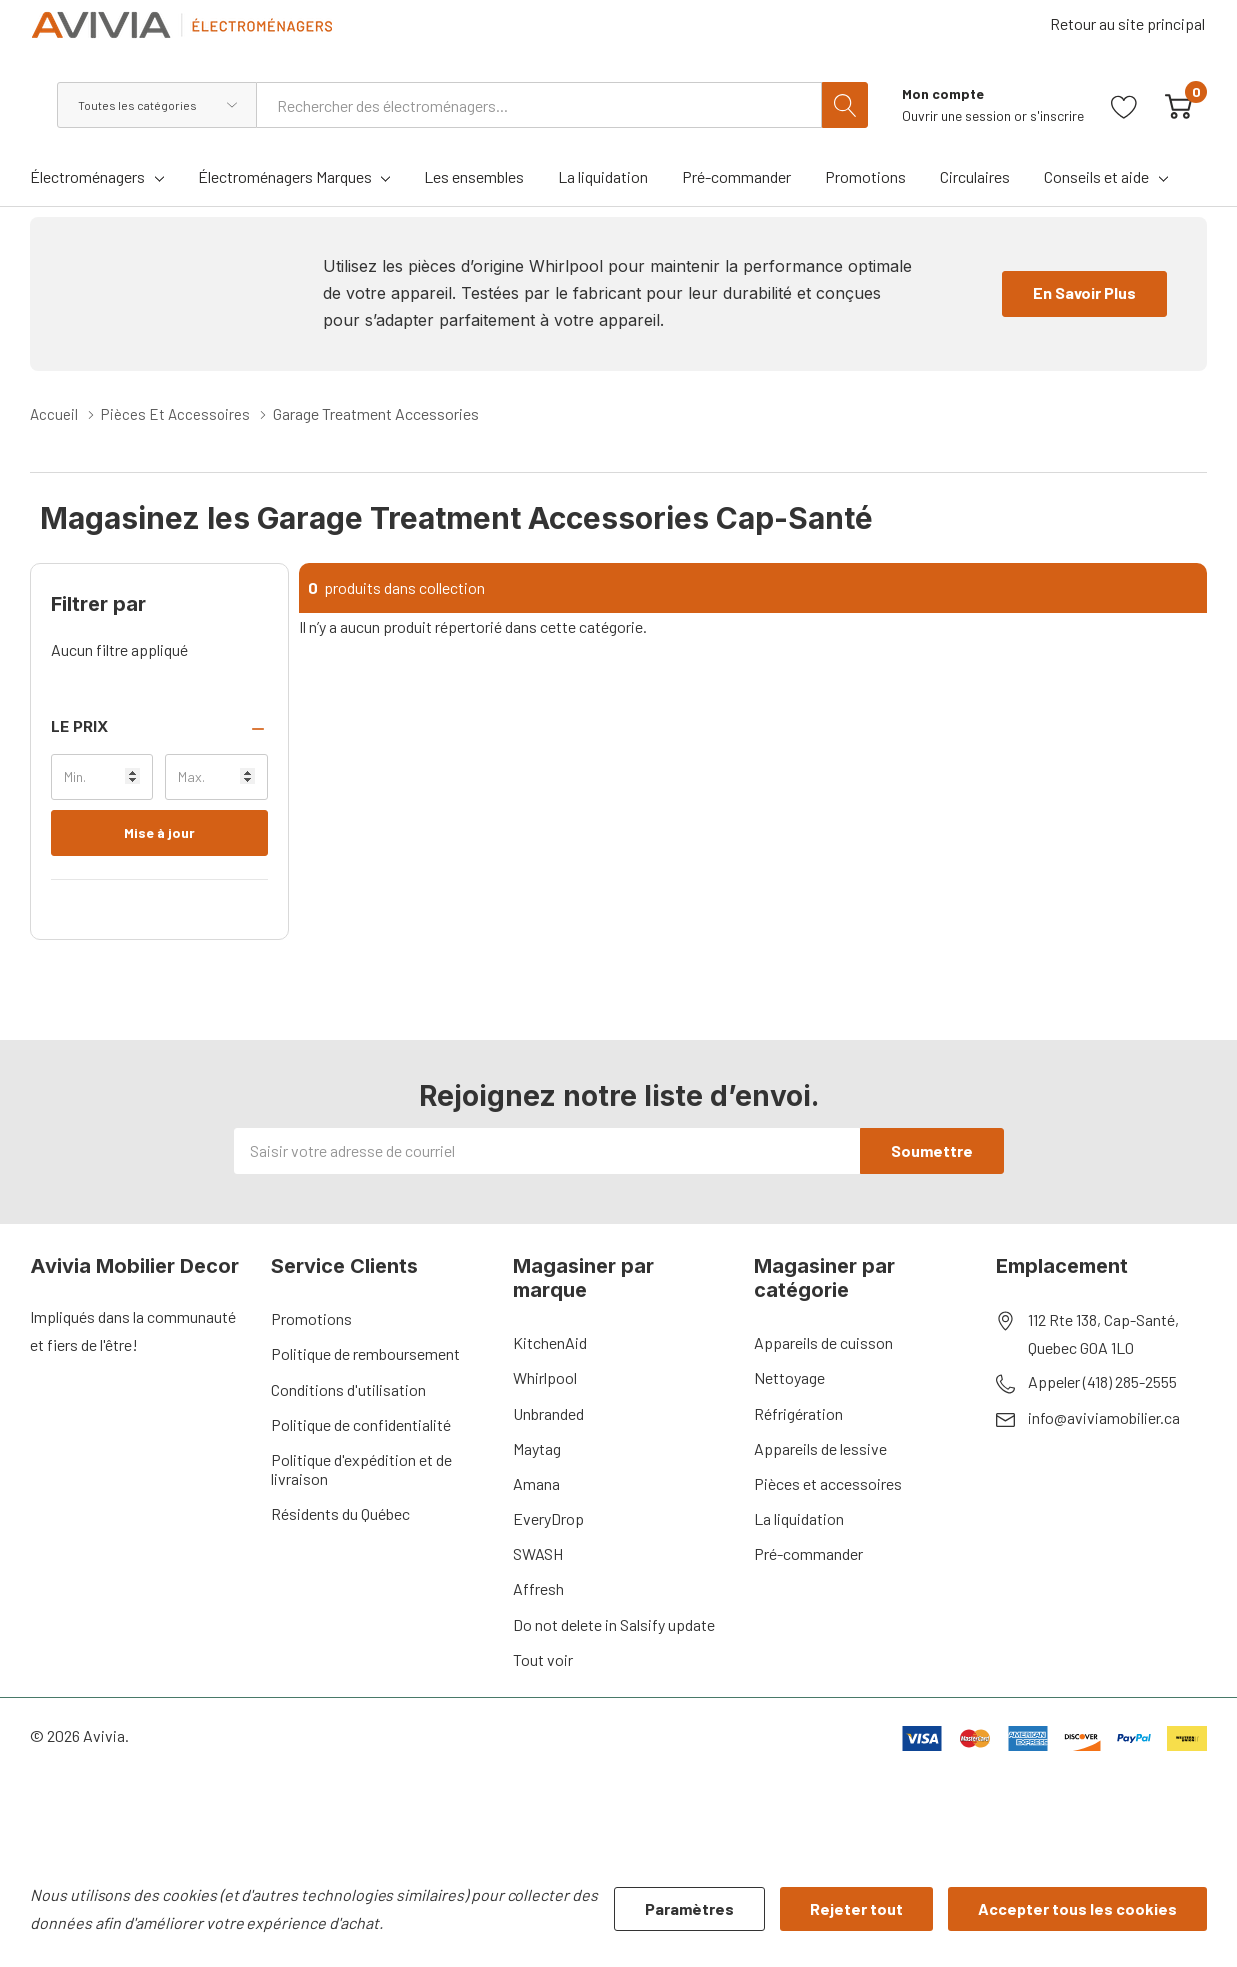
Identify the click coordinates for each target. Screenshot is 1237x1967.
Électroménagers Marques (285, 176)
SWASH (538, 1552)
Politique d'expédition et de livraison (361, 1468)
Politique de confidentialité (361, 1423)
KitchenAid (550, 1341)
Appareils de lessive (820, 1447)
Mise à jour (159, 831)
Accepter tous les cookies (1077, 1908)
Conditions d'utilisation (348, 1388)
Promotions (311, 1317)
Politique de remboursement (365, 1352)
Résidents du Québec (340, 1512)
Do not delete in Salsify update (614, 1623)
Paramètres (689, 1908)
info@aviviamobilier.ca (1104, 1416)
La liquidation (799, 1517)
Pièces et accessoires (828, 1482)
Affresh (538, 1587)
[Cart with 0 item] (1178, 104)
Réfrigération (798, 1412)
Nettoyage (789, 1376)
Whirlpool (545, 1376)
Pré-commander (808, 1552)
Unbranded (548, 1412)
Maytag (537, 1447)
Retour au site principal (1129, 30)
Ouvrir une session (958, 115)
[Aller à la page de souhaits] (1124, 104)
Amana (536, 1482)
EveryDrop (548, 1517)
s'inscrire (1057, 115)
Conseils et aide (1096, 176)
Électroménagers (87, 176)
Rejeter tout (856, 1908)
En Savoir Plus (1084, 292)
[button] (159, 725)
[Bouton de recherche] (845, 105)
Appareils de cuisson (823, 1341)
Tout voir (543, 1658)
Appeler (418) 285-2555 (1102, 1380)
